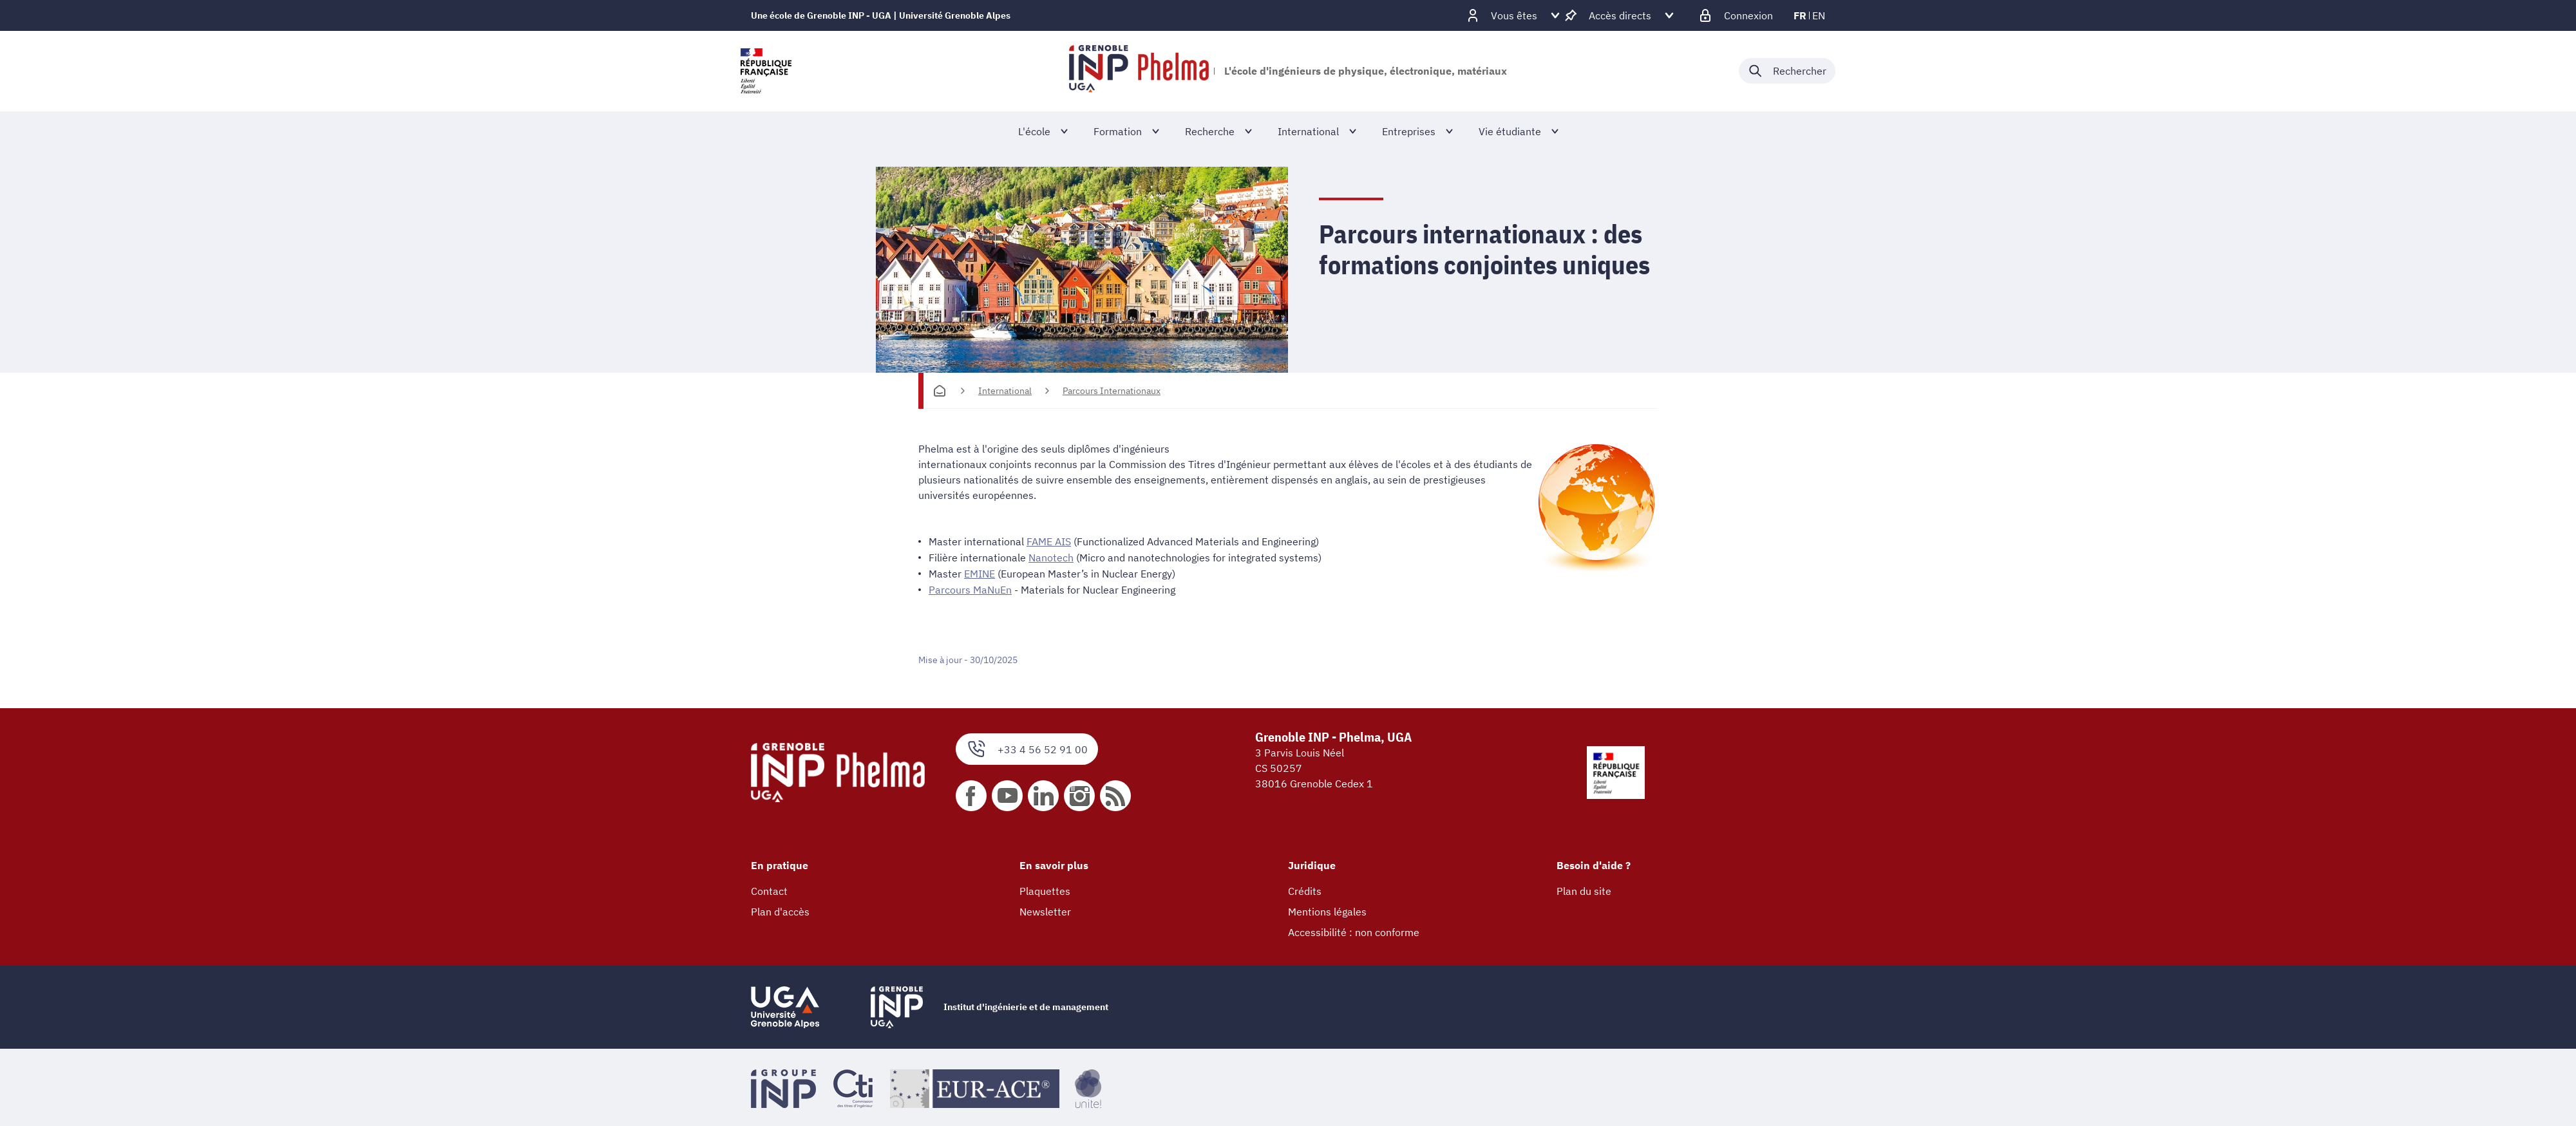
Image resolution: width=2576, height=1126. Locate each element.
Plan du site (1584, 888)
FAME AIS (1049, 541)
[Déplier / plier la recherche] (1787, 71)
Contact (769, 888)
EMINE (979, 572)
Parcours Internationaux (1111, 391)
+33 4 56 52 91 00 (1027, 747)
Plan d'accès (780, 909)
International (1005, 391)
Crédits (1304, 888)
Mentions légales (1327, 909)
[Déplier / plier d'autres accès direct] (1620, 15)
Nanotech (1051, 556)
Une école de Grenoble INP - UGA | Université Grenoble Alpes (880, 15)
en (1818, 15)
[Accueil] (939, 391)
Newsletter (1045, 909)
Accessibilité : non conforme (1353, 929)
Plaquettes (1044, 888)
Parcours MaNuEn (970, 587)
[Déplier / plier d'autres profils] (1514, 15)
